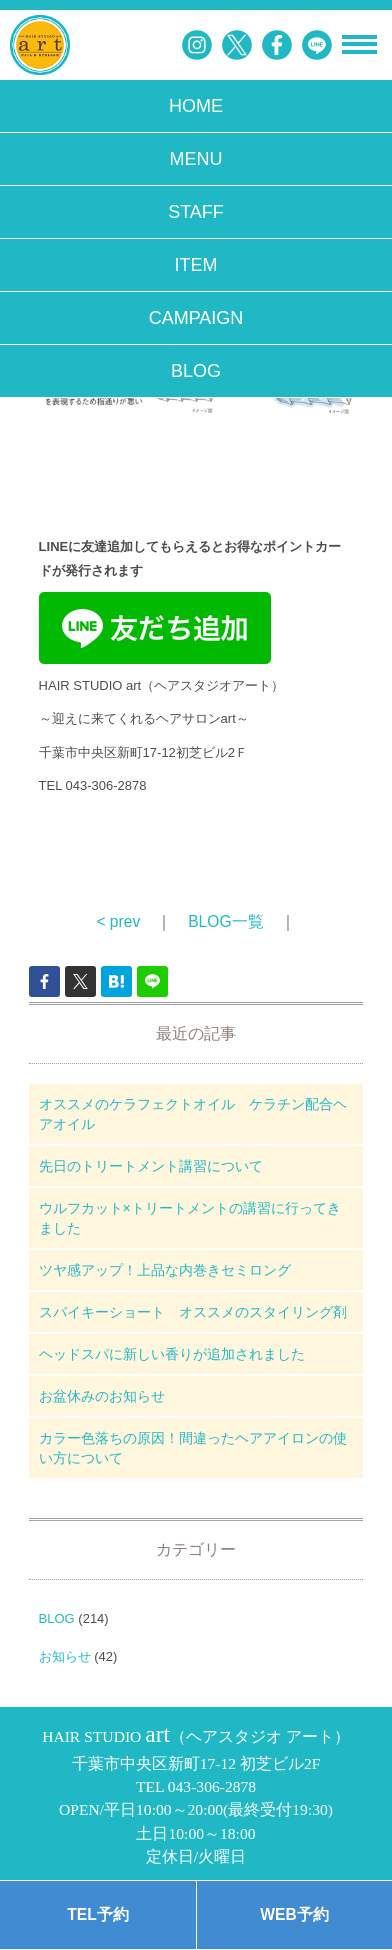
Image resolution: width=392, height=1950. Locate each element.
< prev (118, 921)
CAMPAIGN (196, 318)
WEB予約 (294, 1914)
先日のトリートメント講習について (151, 1166)
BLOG (196, 371)
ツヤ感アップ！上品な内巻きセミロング (165, 1270)
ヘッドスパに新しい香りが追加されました (172, 1354)
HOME (196, 106)
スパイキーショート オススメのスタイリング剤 (193, 1312)
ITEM (196, 265)
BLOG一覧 (225, 921)
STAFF (196, 212)
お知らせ (65, 1656)
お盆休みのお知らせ (102, 1396)
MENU (196, 159)
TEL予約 (97, 1914)
